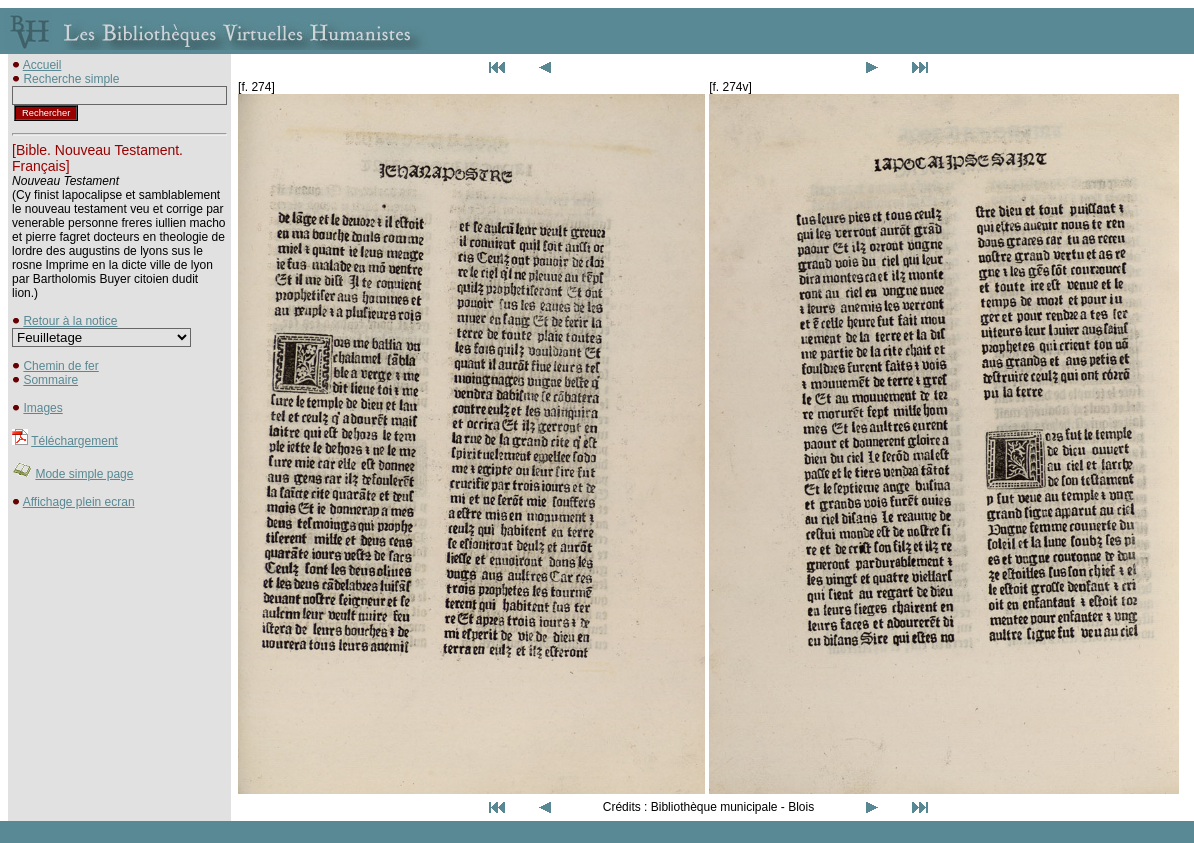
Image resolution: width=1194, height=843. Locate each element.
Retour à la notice (70, 321)
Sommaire (50, 380)
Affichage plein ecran (79, 502)
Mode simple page (84, 474)
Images (42, 408)
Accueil (42, 65)
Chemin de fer (60, 366)
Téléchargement (74, 441)
